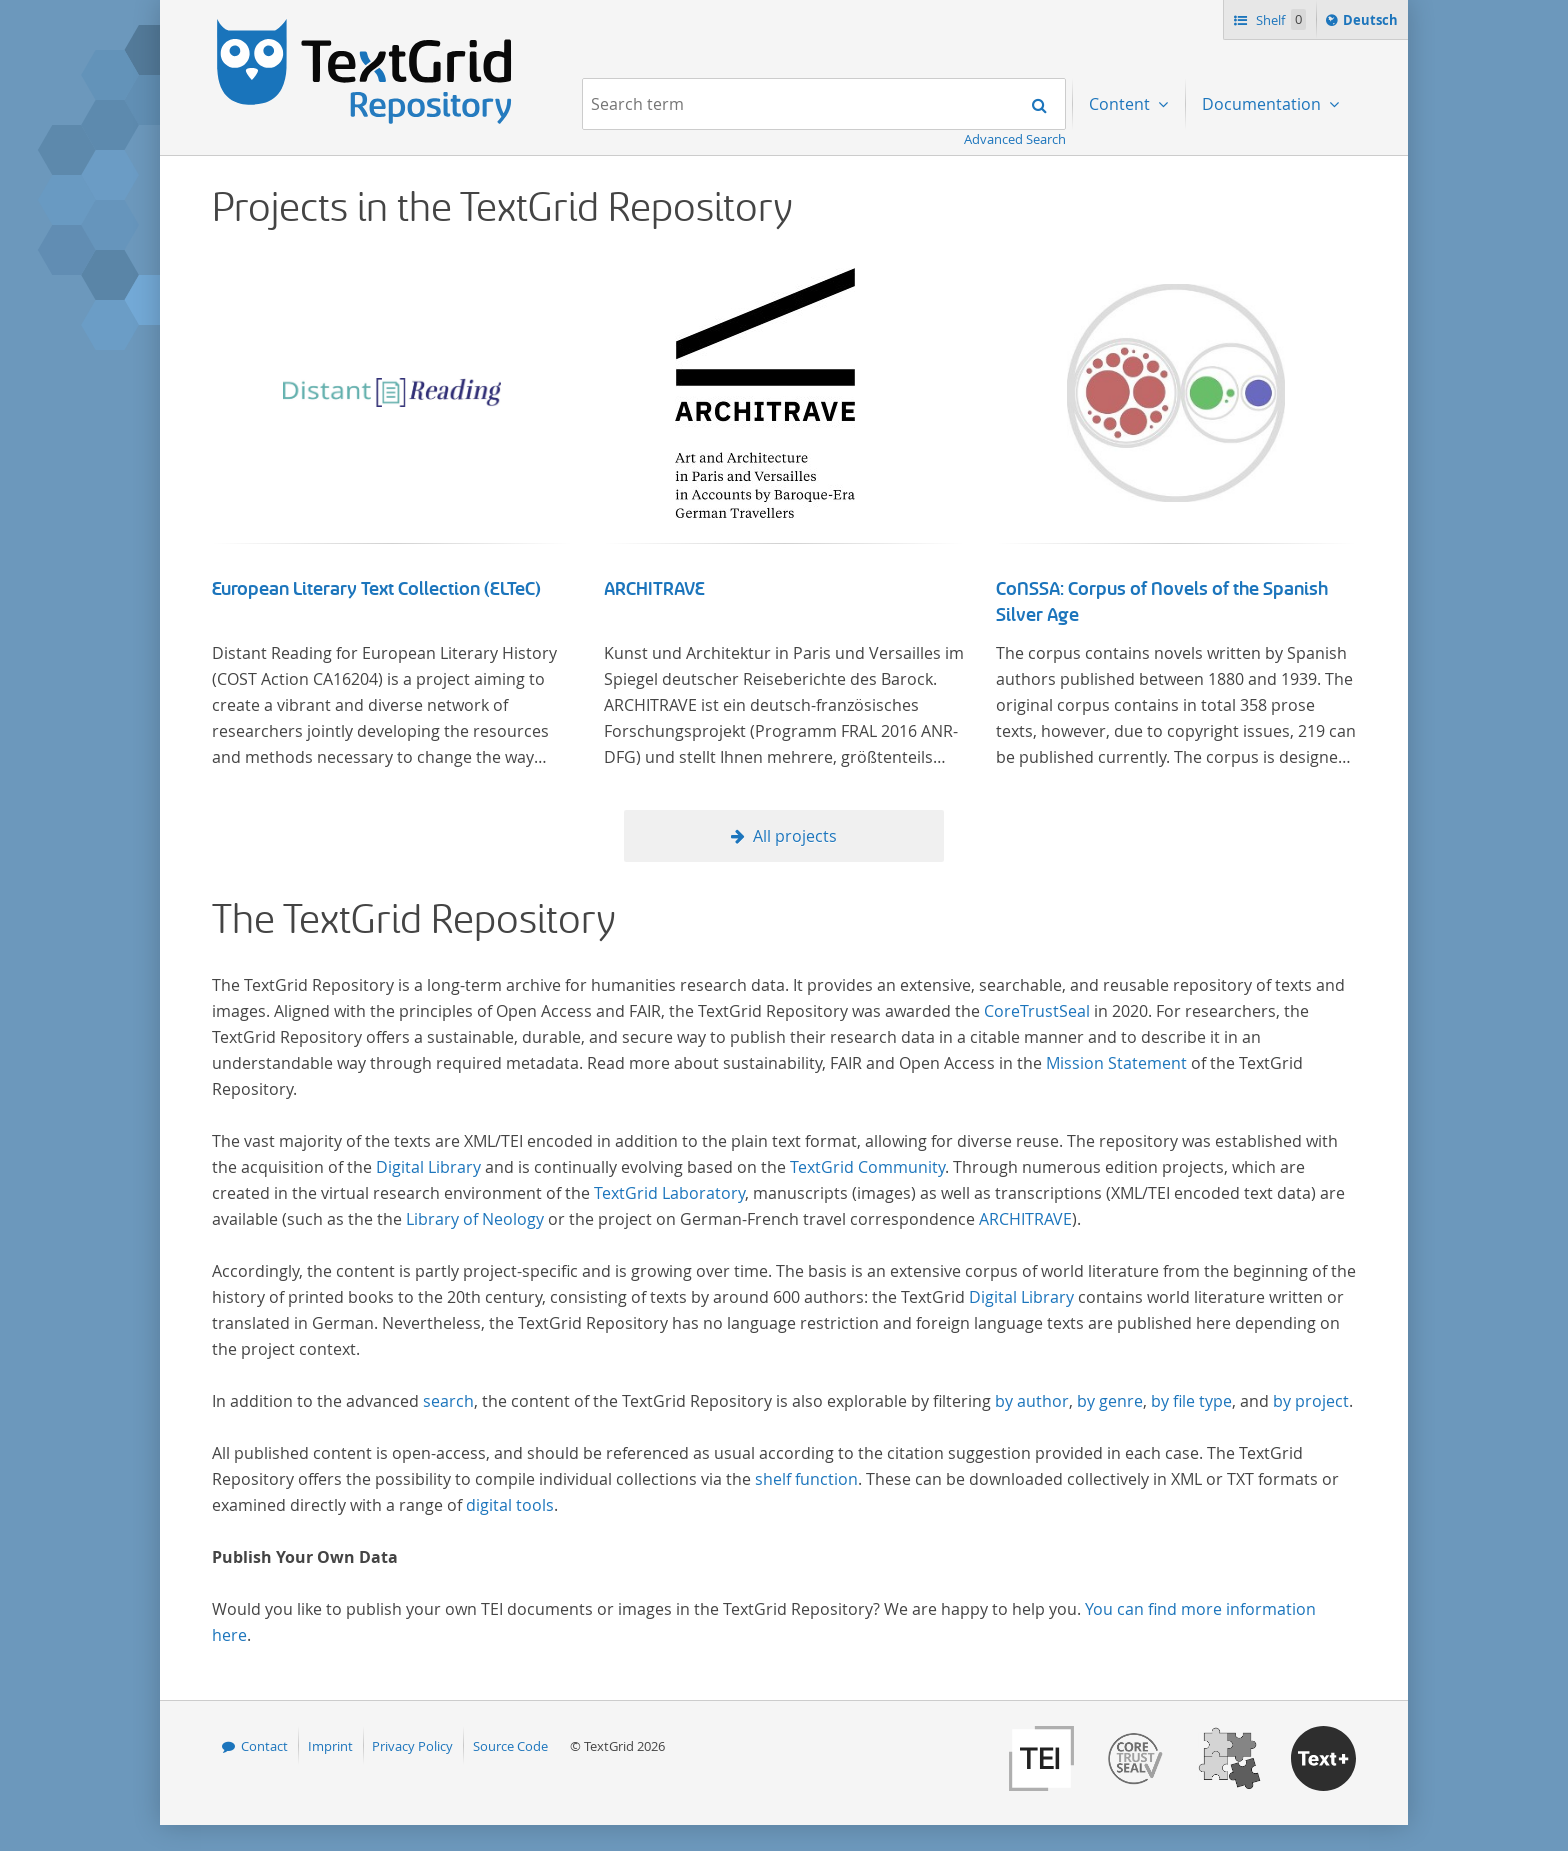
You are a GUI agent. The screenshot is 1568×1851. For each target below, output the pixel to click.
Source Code (510, 1746)
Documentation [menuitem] (1263, 104)
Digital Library (428, 1167)
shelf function (806, 1479)
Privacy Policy (412, 1746)
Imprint (330, 1746)
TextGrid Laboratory (669, 1193)
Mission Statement (1116, 1063)
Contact (264, 1746)
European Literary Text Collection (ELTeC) (376, 589)
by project (1311, 1401)
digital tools (510, 1505)
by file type (1191, 1401)
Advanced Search (1015, 139)
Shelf (1279, 19)
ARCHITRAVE (654, 589)
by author (1032, 1401)
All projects (795, 836)
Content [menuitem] (1121, 104)
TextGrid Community (867, 1167)
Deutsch (1372, 23)
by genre (1110, 1401)
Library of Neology (475, 1219)
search (448, 1401)
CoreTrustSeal (1037, 1011)
